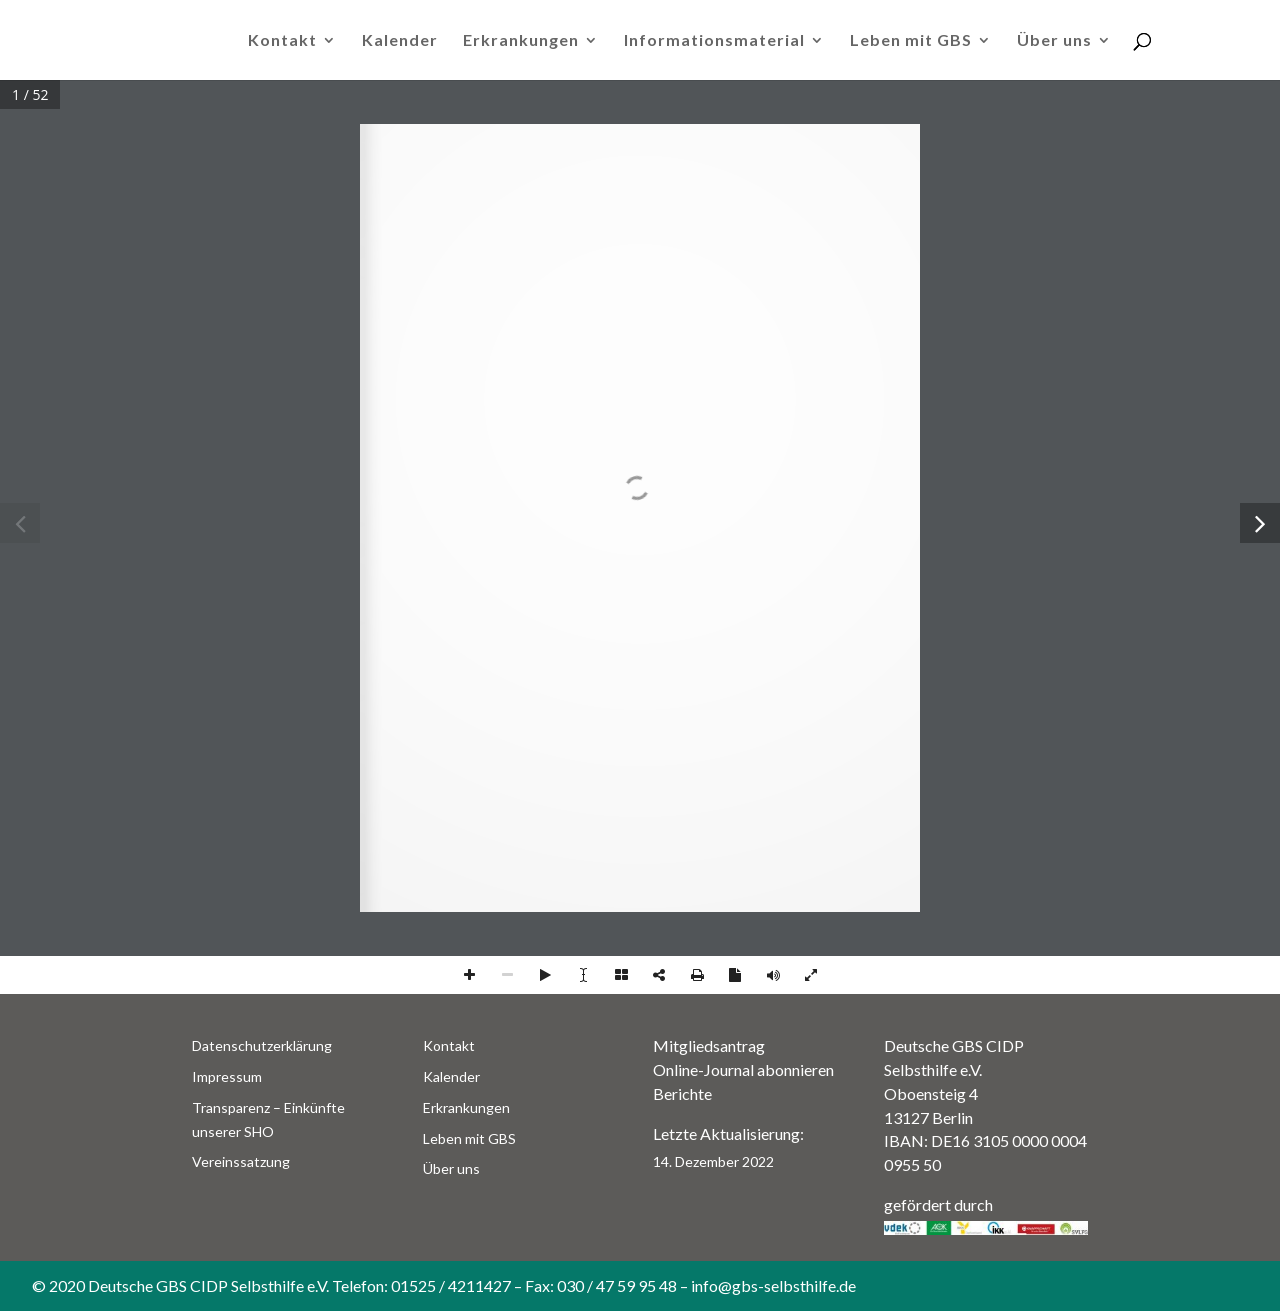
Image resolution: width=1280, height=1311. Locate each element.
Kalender (400, 41)
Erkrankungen (521, 41)
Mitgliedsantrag (709, 1045)
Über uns (1054, 41)
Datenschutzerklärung (262, 1045)
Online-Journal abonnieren (743, 1069)
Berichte (682, 1093)
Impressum (227, 1076)
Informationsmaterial (714, 41)
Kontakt (282, 41)
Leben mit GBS (911, 41)
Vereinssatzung (241, 1161)
